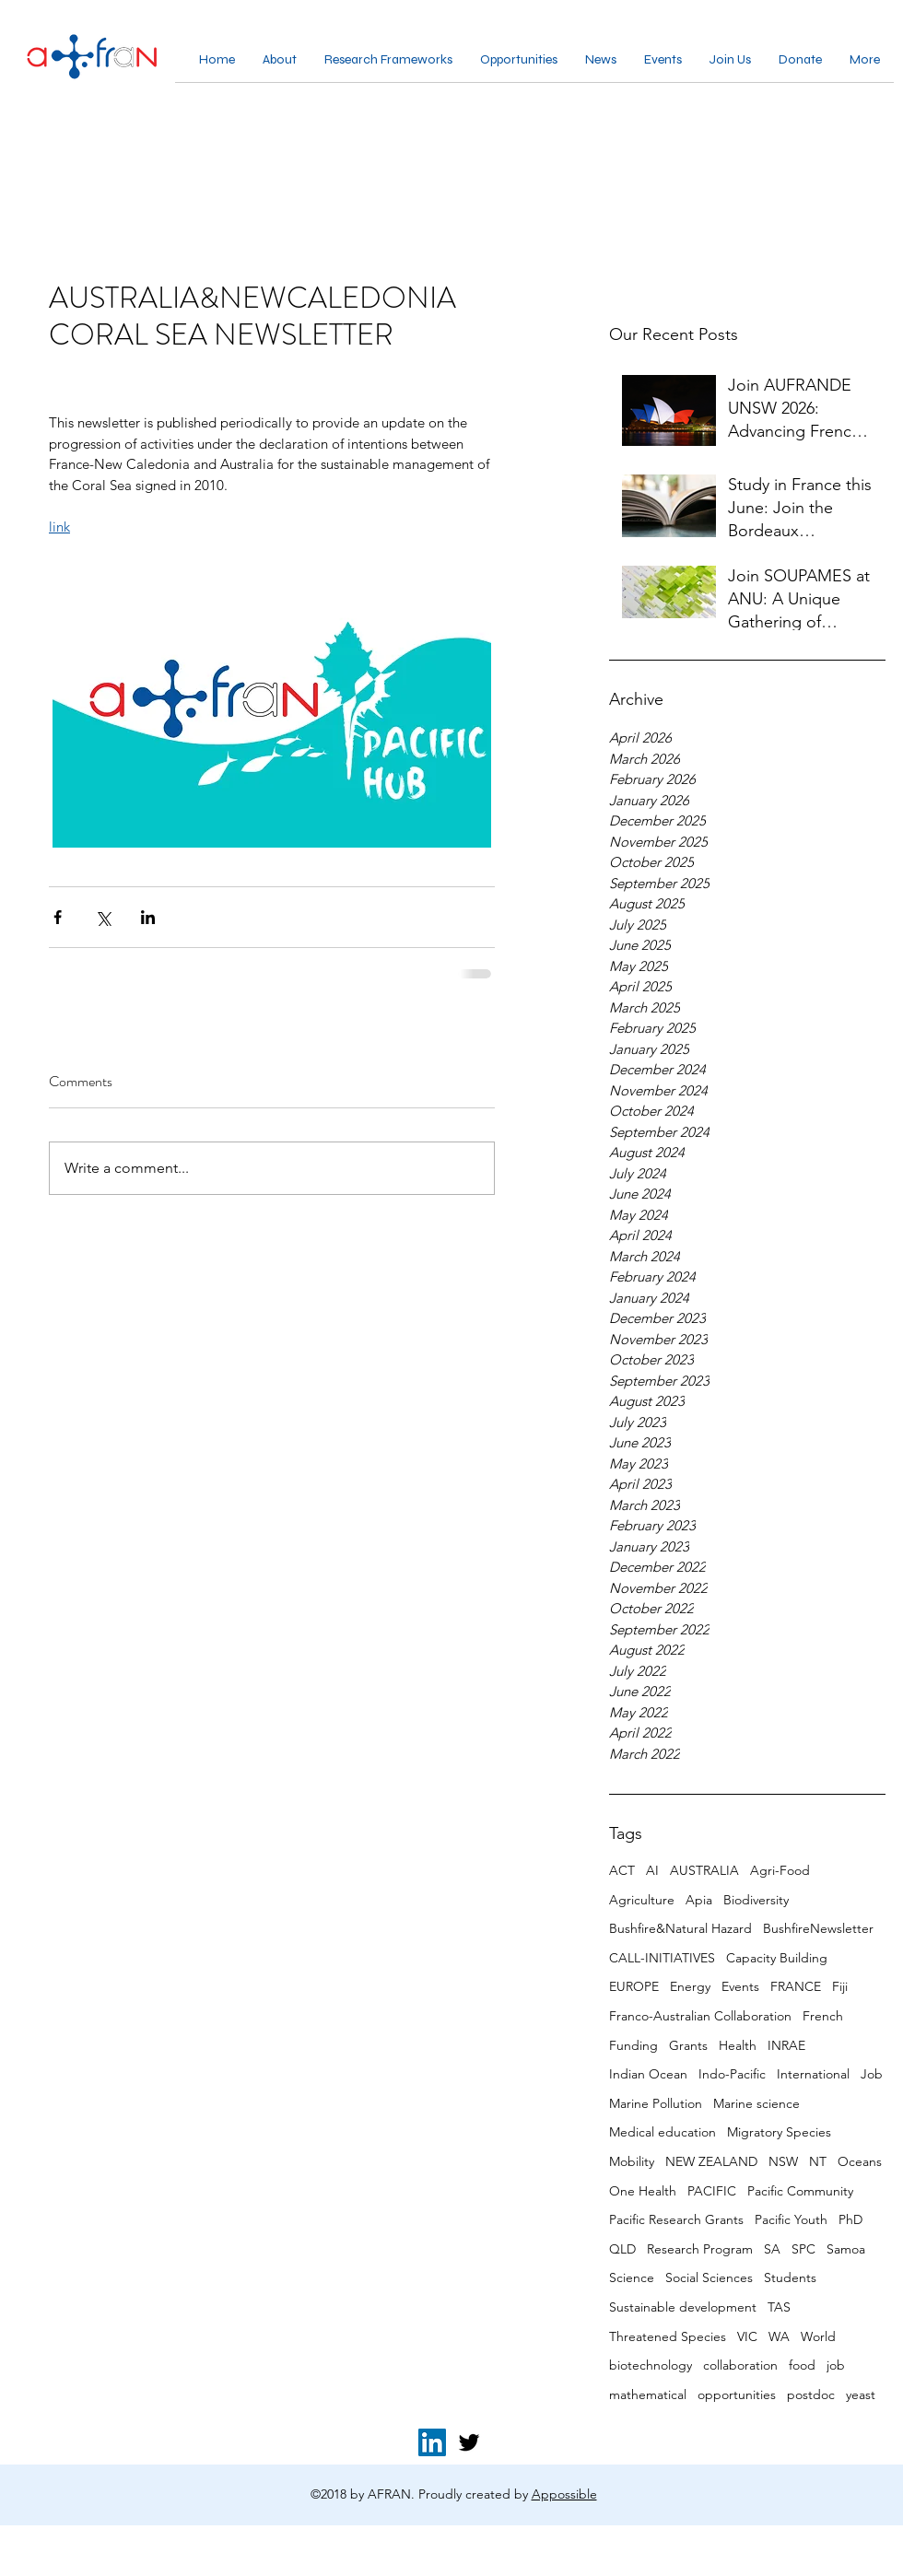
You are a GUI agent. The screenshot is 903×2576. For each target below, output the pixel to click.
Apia (699, 1899)
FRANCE (795, 1986)
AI (652, 1870)
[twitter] (469, 2442)
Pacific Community (800, 2191)
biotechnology (650, 2365)
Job (872, 2074)
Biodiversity (756, 1899)
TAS (779, 2307)
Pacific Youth (791, 2219)
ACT (622, 1870)
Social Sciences (709, 2277)
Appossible (564, 2494)
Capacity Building (776, 1958)
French (823, 2016)
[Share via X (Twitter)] (102, 917)
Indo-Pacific (732, 2074)
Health (737, 2045)
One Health (642, 2191)
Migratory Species (779, 2132)
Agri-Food (780, 1870)
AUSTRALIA (704, 1870)
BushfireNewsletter (818, 1928)
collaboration (740, 2365)
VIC (747, 2336)
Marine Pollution (655, 2103)
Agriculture (641, 1899)
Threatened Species (667, 2336)
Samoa (846, 2249)
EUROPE (634, 1986)
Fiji (840, 1986)
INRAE (786, 2045)
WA (779, 2336)
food (802, 2365)
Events (740, 1986)
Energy (690, 1986)
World (818, 2336)
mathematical (647, 2394)
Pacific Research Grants (676, 2219)
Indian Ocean (648, 2074)
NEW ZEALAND (711, 2161)
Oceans (860, 2161)
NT (818, 2161)
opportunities (737, 2394)
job (836, 2365)
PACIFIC (711, 2191)
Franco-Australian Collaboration (700, 2016)
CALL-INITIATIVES (662, 1958)
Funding (633, 2045)
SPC (803, 2249)
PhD (850, 2219)
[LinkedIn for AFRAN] (432, 2442)
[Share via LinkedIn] (148, 917)
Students (790, 2277)
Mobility (631, 2161)
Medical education (662, 2132)
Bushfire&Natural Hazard (680, 1928)
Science (631, 2277)
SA (772, 2249)
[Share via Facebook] (57, 917)
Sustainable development (682, 2307)
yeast (860, 2394)
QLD (622, 2249)
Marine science (756, 2103)
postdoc (811, 2394)
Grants (688, 2045)
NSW (783, 2161)
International (813, 2074)
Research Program (700, 2249)
